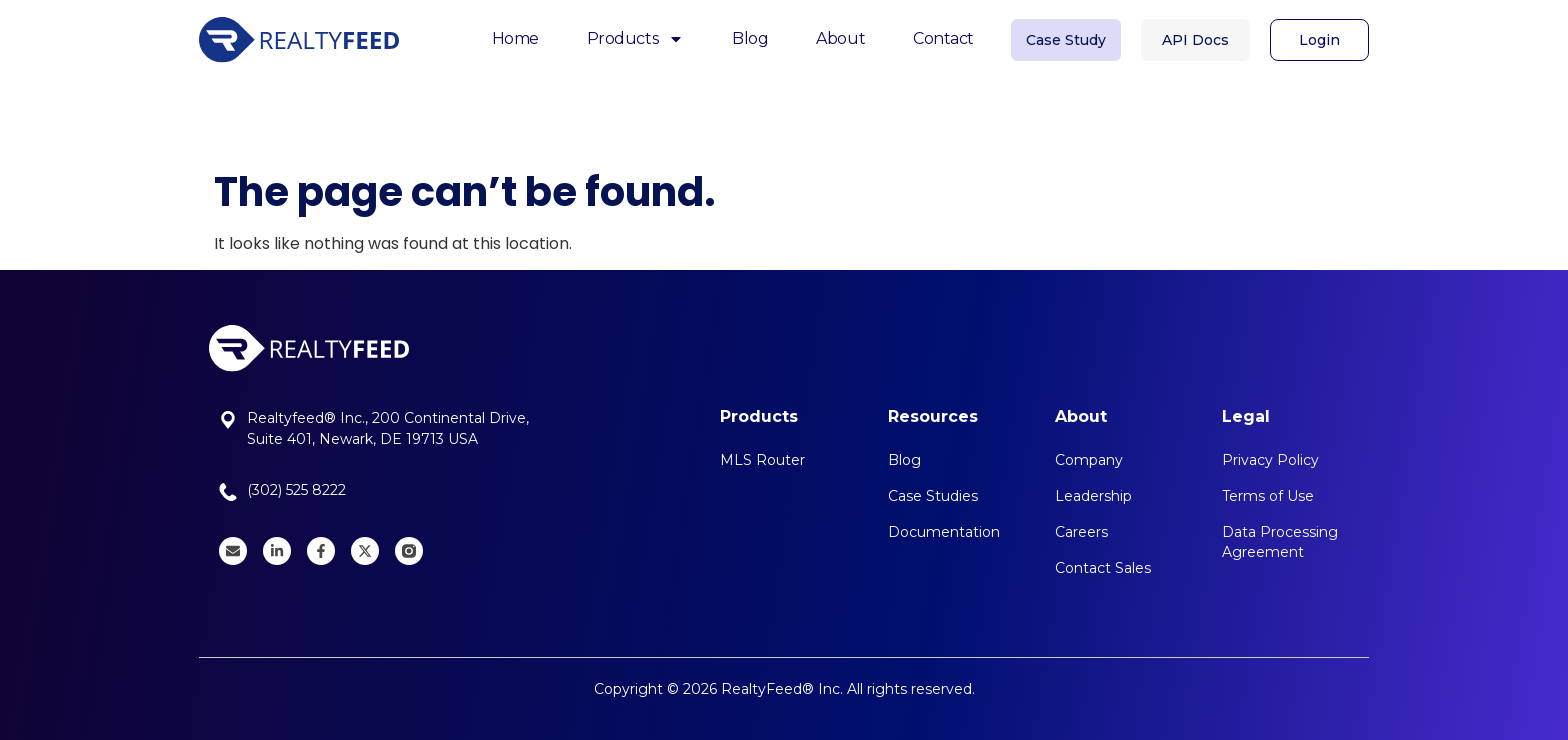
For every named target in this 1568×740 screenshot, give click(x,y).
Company (1089, 460)
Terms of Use (1268, 496)
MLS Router (762, 460)
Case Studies (933, 496)
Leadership (1093, 496)
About (840, 36)
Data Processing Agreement (1280, 542)
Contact (943, 36)
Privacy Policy (1270, 460)
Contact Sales (1103, 568)
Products (635, 38)
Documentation (944, 532)
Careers (1081, 532)
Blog (750, 36)
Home (515, 36)
